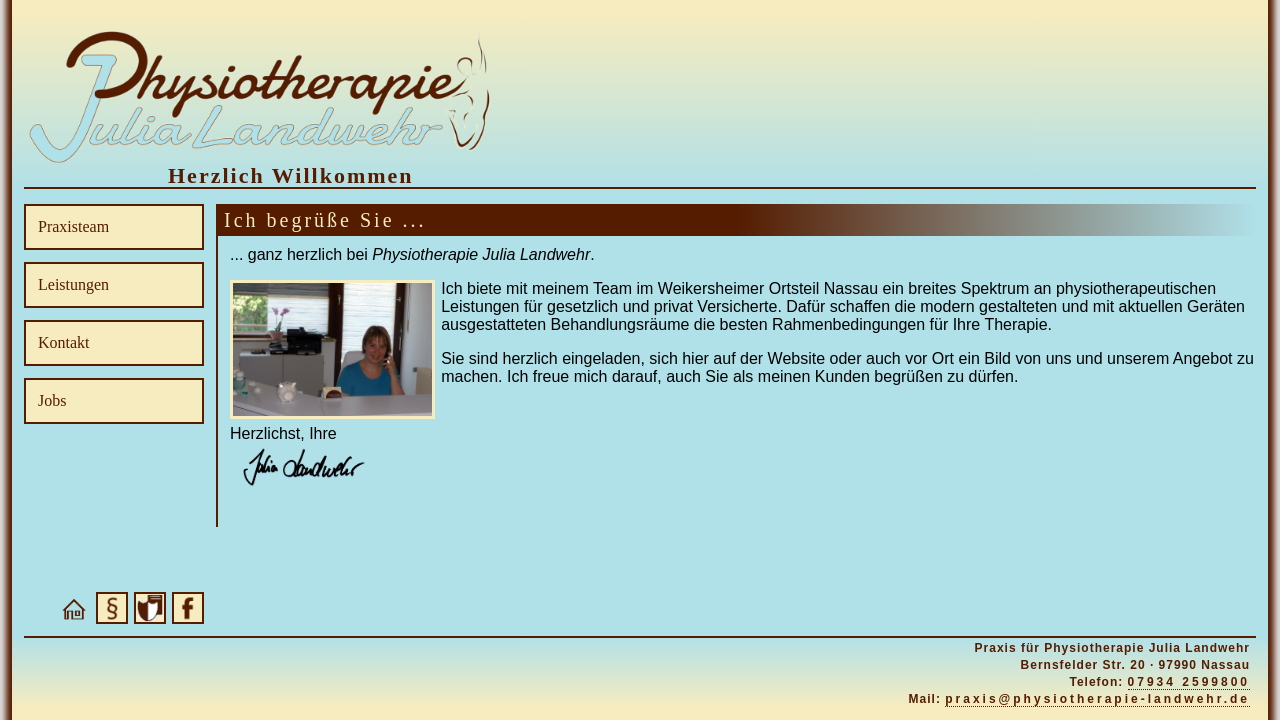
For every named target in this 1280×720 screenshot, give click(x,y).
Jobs (52, 400)
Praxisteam (73, 226)
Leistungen (73, 284)
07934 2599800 (1189, 682)
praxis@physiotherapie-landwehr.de (1097, 699)
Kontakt (64, 342)
